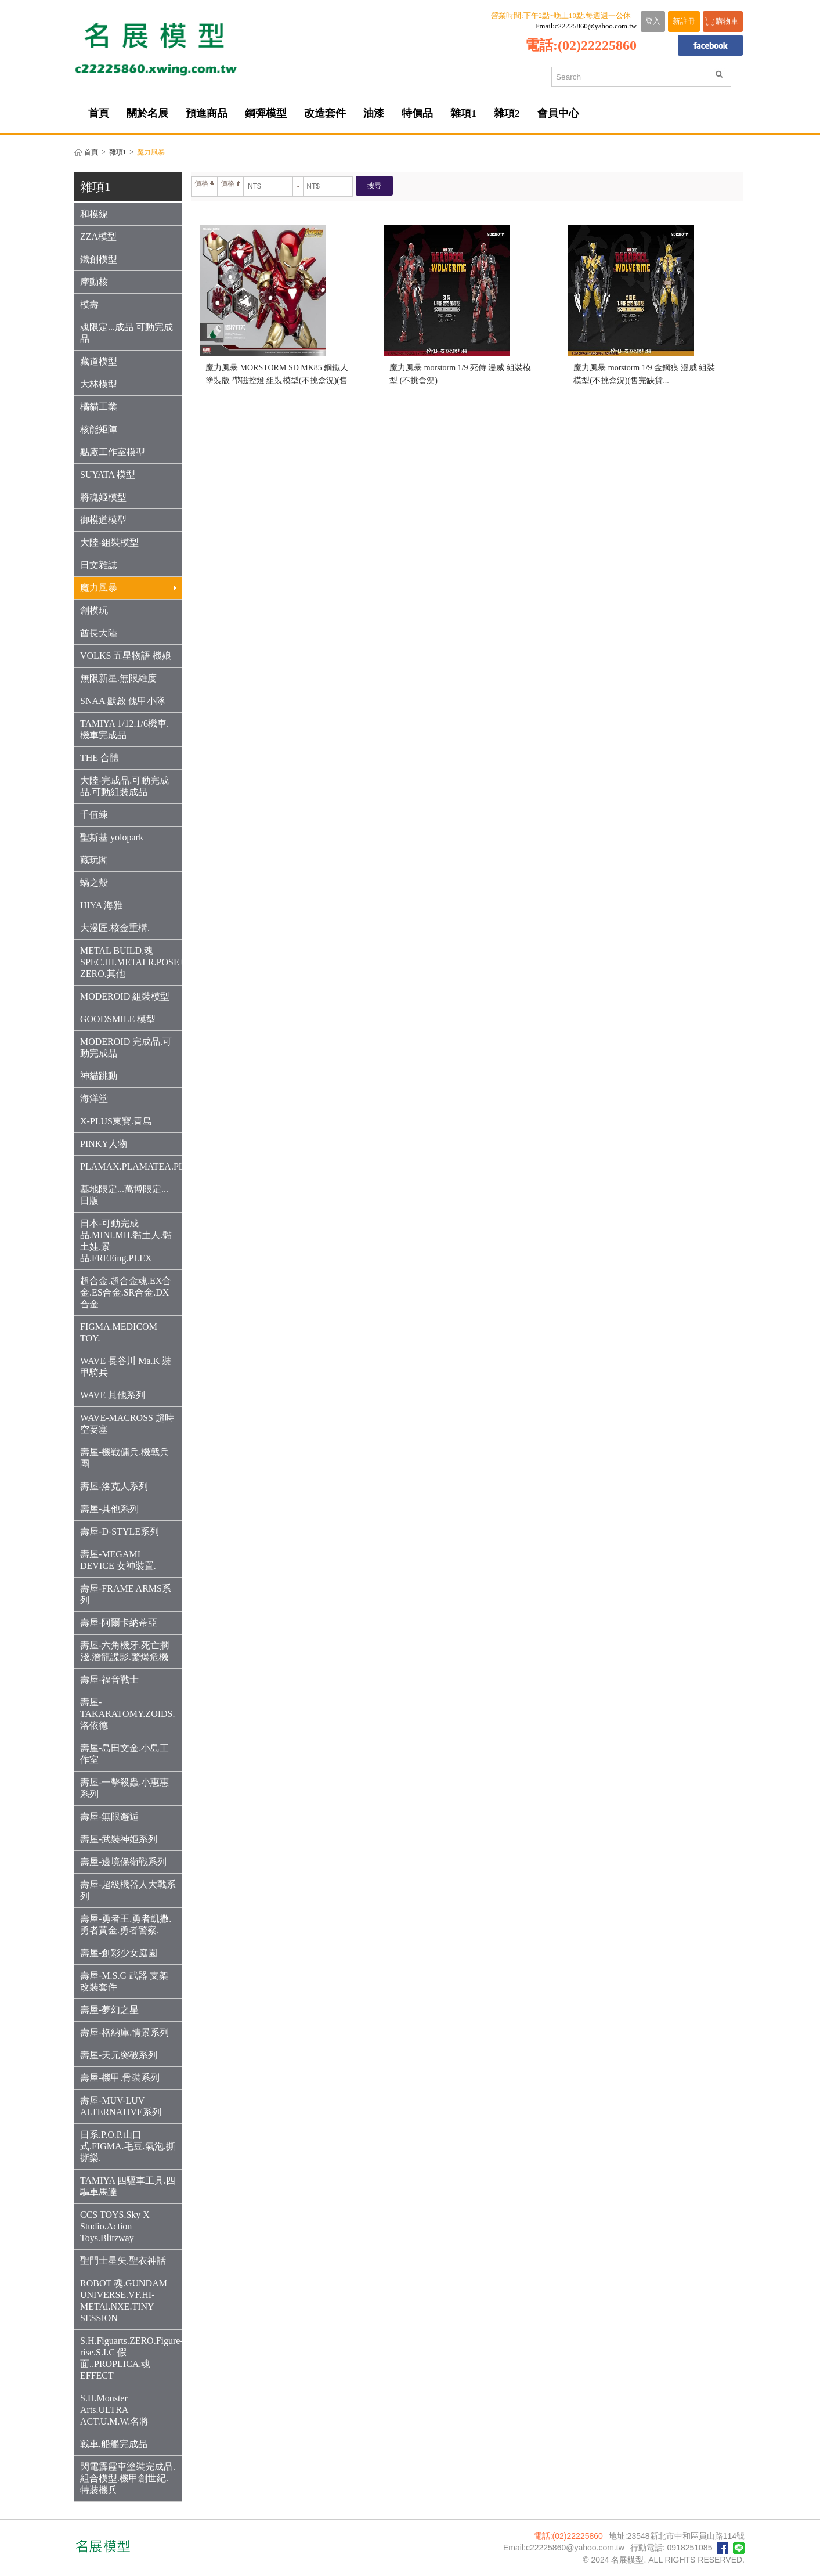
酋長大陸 (98, 633)
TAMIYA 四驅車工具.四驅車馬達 (127, 2186)
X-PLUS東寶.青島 (116, 1121)
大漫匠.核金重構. (115, 928)
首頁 (91, 152)
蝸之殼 (94, 882)
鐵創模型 (98, 259)
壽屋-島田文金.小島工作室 (124, 1754)
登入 (652, 21)
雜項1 (118, 152)
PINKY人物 (103, 1144)
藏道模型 (98, 361)
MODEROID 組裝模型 (124, 996)
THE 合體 (99, 758)
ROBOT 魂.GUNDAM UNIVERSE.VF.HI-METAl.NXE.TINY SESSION (123, 2300)
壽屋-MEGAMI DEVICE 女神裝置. (118, 1560)
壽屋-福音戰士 (109, 1679)
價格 (204, 183)
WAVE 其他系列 (112, 1395)
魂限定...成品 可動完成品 (126, 333)
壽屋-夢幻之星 (109, 2010)
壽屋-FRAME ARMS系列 (125, 1594)
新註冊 (684, 21)
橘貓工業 (98, 407)
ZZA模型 (98, 236)
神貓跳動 (98, 1076)
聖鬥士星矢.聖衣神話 (123, 2260)
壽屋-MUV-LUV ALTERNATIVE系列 (120, 2106)
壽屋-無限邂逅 (109, 1816)
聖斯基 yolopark (111, 837)
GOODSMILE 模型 (118, 1019)
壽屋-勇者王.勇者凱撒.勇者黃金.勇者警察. (125, 1924)
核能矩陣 (98, 429)
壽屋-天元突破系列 (118, 2055)
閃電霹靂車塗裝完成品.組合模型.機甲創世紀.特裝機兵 (127, 2478)
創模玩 (94, 610)
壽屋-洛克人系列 (114, 1486)
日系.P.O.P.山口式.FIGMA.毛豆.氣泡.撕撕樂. (127, 2146)
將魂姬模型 (103, 497)
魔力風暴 (128, 588)
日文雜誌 (98, 565)
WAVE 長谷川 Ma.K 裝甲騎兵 (125, 1366)
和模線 (94, 214)
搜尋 (374, 186)
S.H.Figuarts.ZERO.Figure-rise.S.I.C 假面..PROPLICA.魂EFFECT (131, 2358)
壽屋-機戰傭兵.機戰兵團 (124, 1458)
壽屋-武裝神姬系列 (118, 1839)
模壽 (89, 304)
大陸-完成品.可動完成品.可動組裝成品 (124, 786)
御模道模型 (103, 520)
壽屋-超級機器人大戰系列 (128, 1890)
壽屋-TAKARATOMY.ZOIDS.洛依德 (127, 1713)
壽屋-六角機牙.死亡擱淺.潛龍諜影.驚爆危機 (124, 1651)
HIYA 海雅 (101, 905)
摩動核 (94, 282)
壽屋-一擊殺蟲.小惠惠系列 (124, 1788)
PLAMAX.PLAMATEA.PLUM (131, 1166)
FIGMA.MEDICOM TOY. (118, 1332)
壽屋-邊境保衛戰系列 (123, 1862)
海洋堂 (94, 1098)
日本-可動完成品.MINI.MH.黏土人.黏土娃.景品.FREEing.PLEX (126, 1240)
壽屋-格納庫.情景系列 (124, 2032)
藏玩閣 (94, 860)
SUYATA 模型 (107, 474)
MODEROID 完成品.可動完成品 (126, 1047)
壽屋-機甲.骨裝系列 (120, 2078)
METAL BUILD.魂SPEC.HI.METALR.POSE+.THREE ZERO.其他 (131, 962)
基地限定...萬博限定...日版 (124, 1195)
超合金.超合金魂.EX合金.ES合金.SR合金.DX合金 (125, 1292)
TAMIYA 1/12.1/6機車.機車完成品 (124, 729)
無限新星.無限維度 (118, 678)
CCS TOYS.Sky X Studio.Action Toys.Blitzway (115, 2226)
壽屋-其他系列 (109, 1509)
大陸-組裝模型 (109, 542)
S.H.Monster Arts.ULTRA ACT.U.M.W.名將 (114, 2409)
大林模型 (98, 384)
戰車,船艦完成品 (113, 2444)
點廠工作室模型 (112, 452)
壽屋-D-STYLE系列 (119, 1531)
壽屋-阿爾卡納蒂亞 (118, 1623)
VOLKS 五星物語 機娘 (125, 656)
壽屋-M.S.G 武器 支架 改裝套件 (124, 1981)
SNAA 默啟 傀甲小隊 (122, 701)
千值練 (94, 815)
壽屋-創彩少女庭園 (118, 1953)
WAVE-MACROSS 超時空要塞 (127, 1423)
